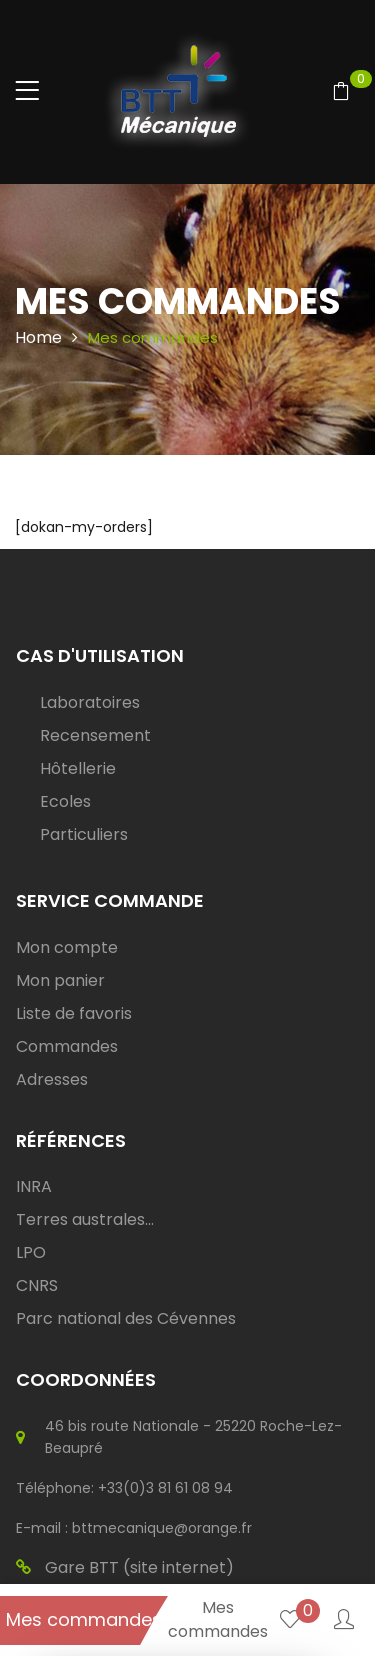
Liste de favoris (74, 1013)
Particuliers (84, 834)
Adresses (52, 1079)
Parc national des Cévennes (126, 1318)
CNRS (37, 1285)
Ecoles (65, 801)
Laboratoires (90, 702)
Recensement (95, 735)
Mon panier (60, 980)
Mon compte (67, 947)
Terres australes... (85, 1219)
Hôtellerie (78, 768)
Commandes (67, 1046)
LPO (31, 1252)
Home (38, 337)
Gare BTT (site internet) (125, 1568)
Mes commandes (84, 1619)
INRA (34, 1186)
